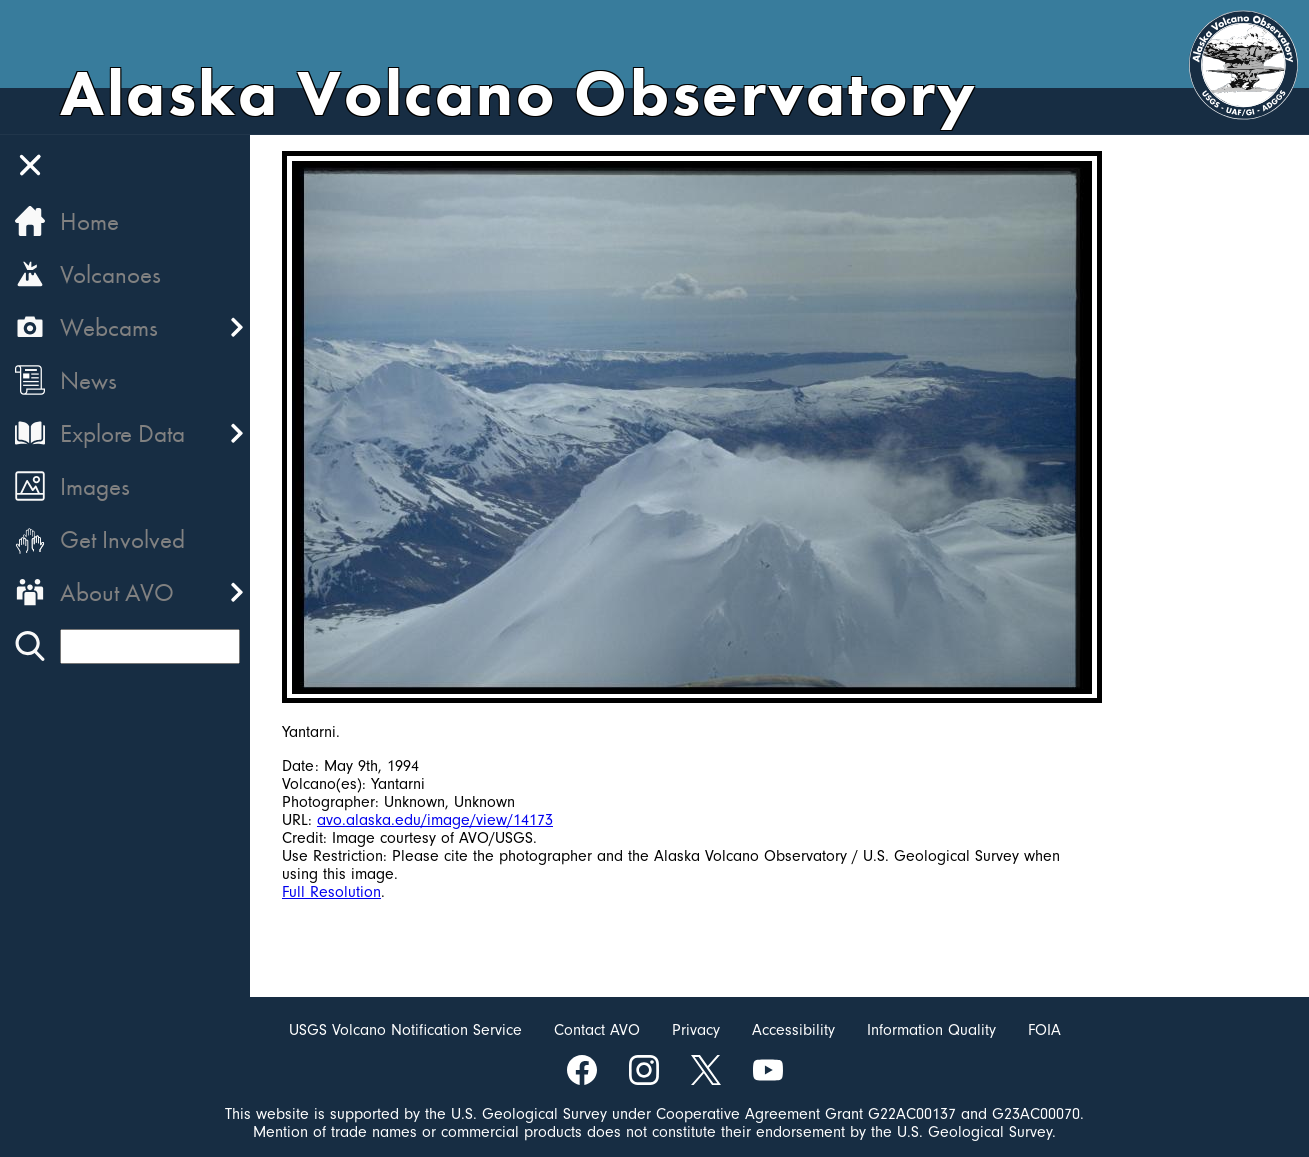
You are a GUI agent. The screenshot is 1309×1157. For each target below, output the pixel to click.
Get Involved (122, 539)
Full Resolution (331, 892)
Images (95, 486)
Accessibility (793, 1030)
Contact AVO (597, 1030)
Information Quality (931, 1030)
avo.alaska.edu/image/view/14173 (435, 820)
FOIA (1044, 1030)
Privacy (696, 1030)
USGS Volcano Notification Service (405, 1030)
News (88, 380)
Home (89, 221)
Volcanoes (110, 274)
